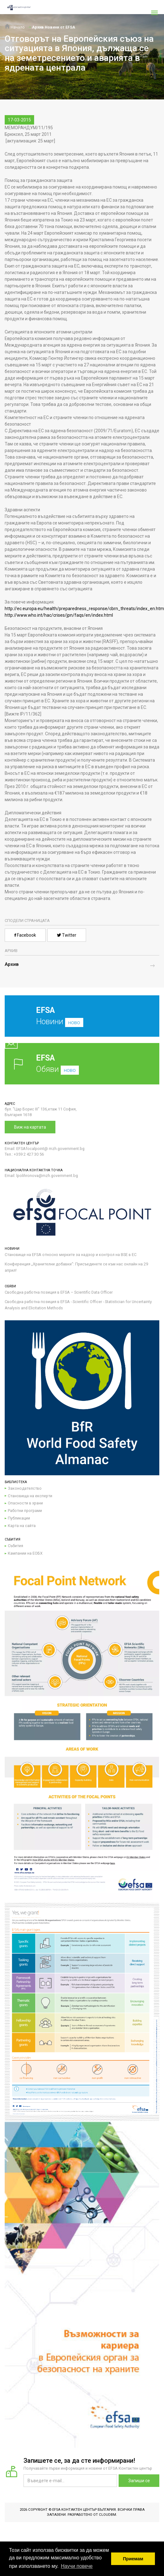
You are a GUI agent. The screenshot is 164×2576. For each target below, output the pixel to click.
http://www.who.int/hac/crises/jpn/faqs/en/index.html (59, 615)
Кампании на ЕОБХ (25, 1553)
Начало (15, 27)
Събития (15, 1545)
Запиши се (139, 2480)
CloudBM (107, 2515)
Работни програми (25, 1510)
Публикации (19, 1518)
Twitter (66, 935)
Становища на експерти (30, 1495)
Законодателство (25, 1488)
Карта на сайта (22, 1525)
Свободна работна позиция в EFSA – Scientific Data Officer (59, 1292)
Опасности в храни (25, 1503)
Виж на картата (30, 1127)
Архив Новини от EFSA (53, 27)
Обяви (82, 1063)
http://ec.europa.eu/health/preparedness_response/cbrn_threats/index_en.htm (84, 608)
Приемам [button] (133, 2558)
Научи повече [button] (76, 2566)
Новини (77, 1021)
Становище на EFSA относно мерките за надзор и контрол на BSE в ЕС (70, 1254)
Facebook (25, 935)
